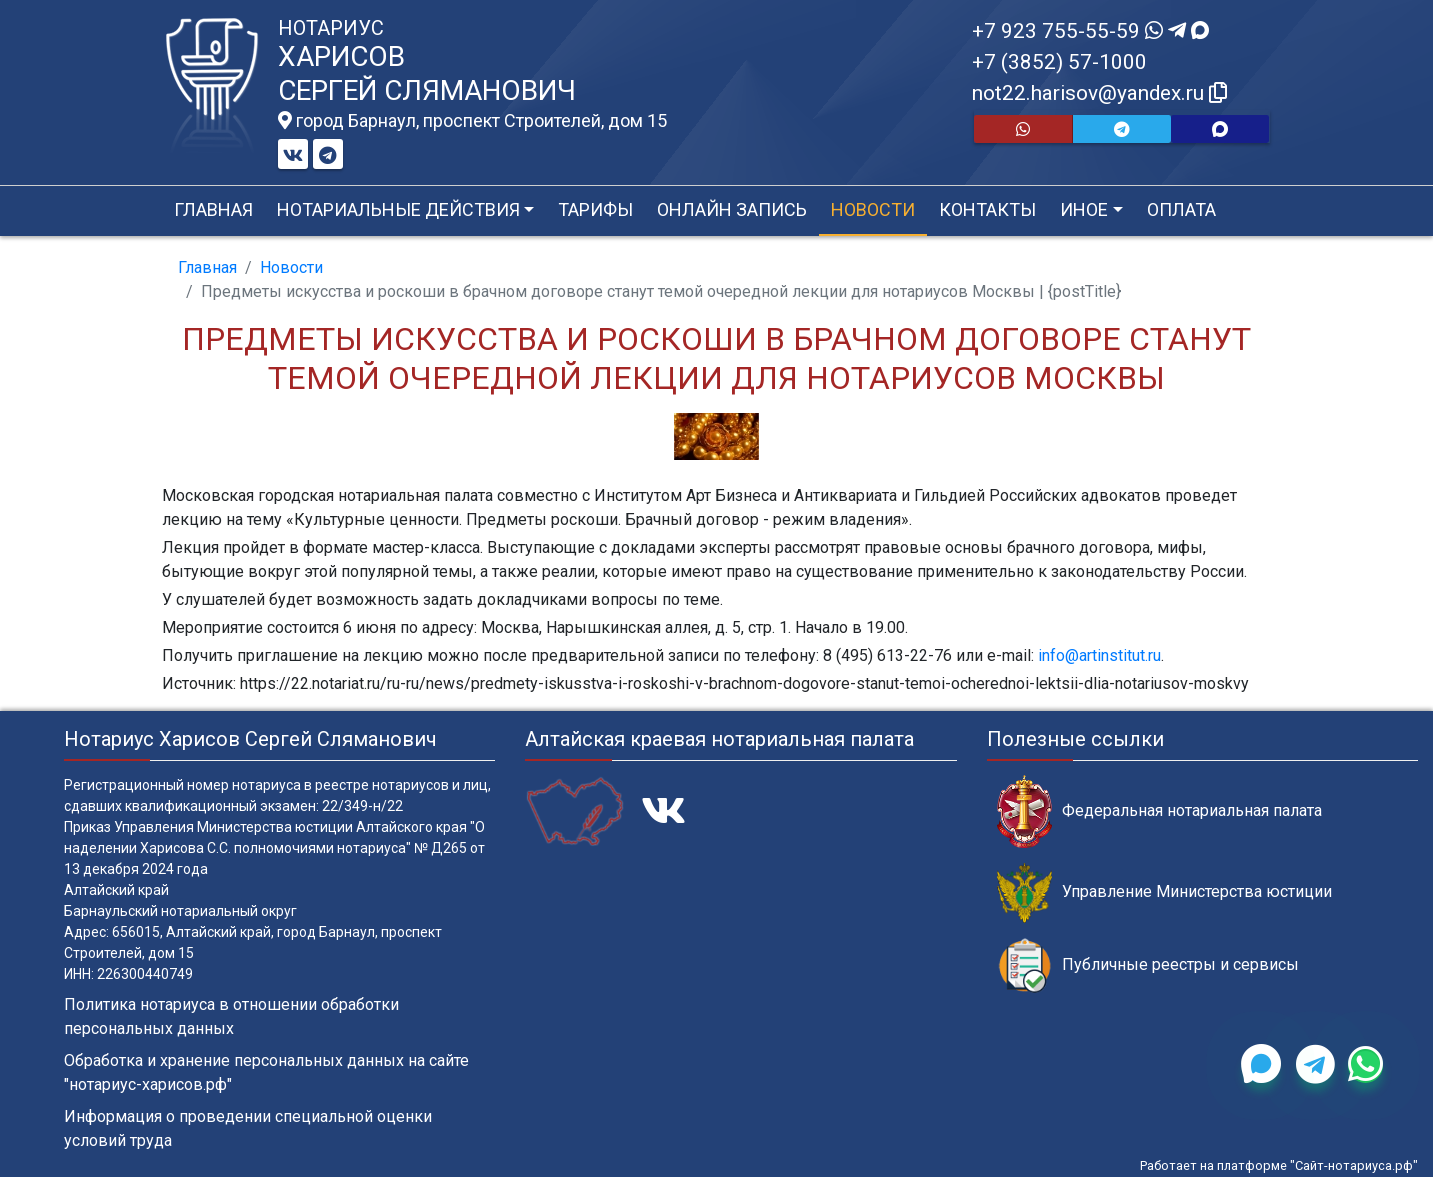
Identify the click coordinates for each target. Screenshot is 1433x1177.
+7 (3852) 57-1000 (1059, 62)
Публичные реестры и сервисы (1148, 965)
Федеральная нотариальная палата (1159, 811)
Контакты (987, 209)
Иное (1084, 209)
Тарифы (595, 209)
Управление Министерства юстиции (1164, 892)
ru (1154, 655)
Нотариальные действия (398, 209)
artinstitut (1112, 655)
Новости (873, 209)
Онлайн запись (732, 209)
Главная (213, 209)
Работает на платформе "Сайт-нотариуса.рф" (1279, 1165)
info (1051, 655)
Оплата (1181, 209)
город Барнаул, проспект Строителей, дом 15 (472, 121)
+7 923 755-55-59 (1090, 31)
